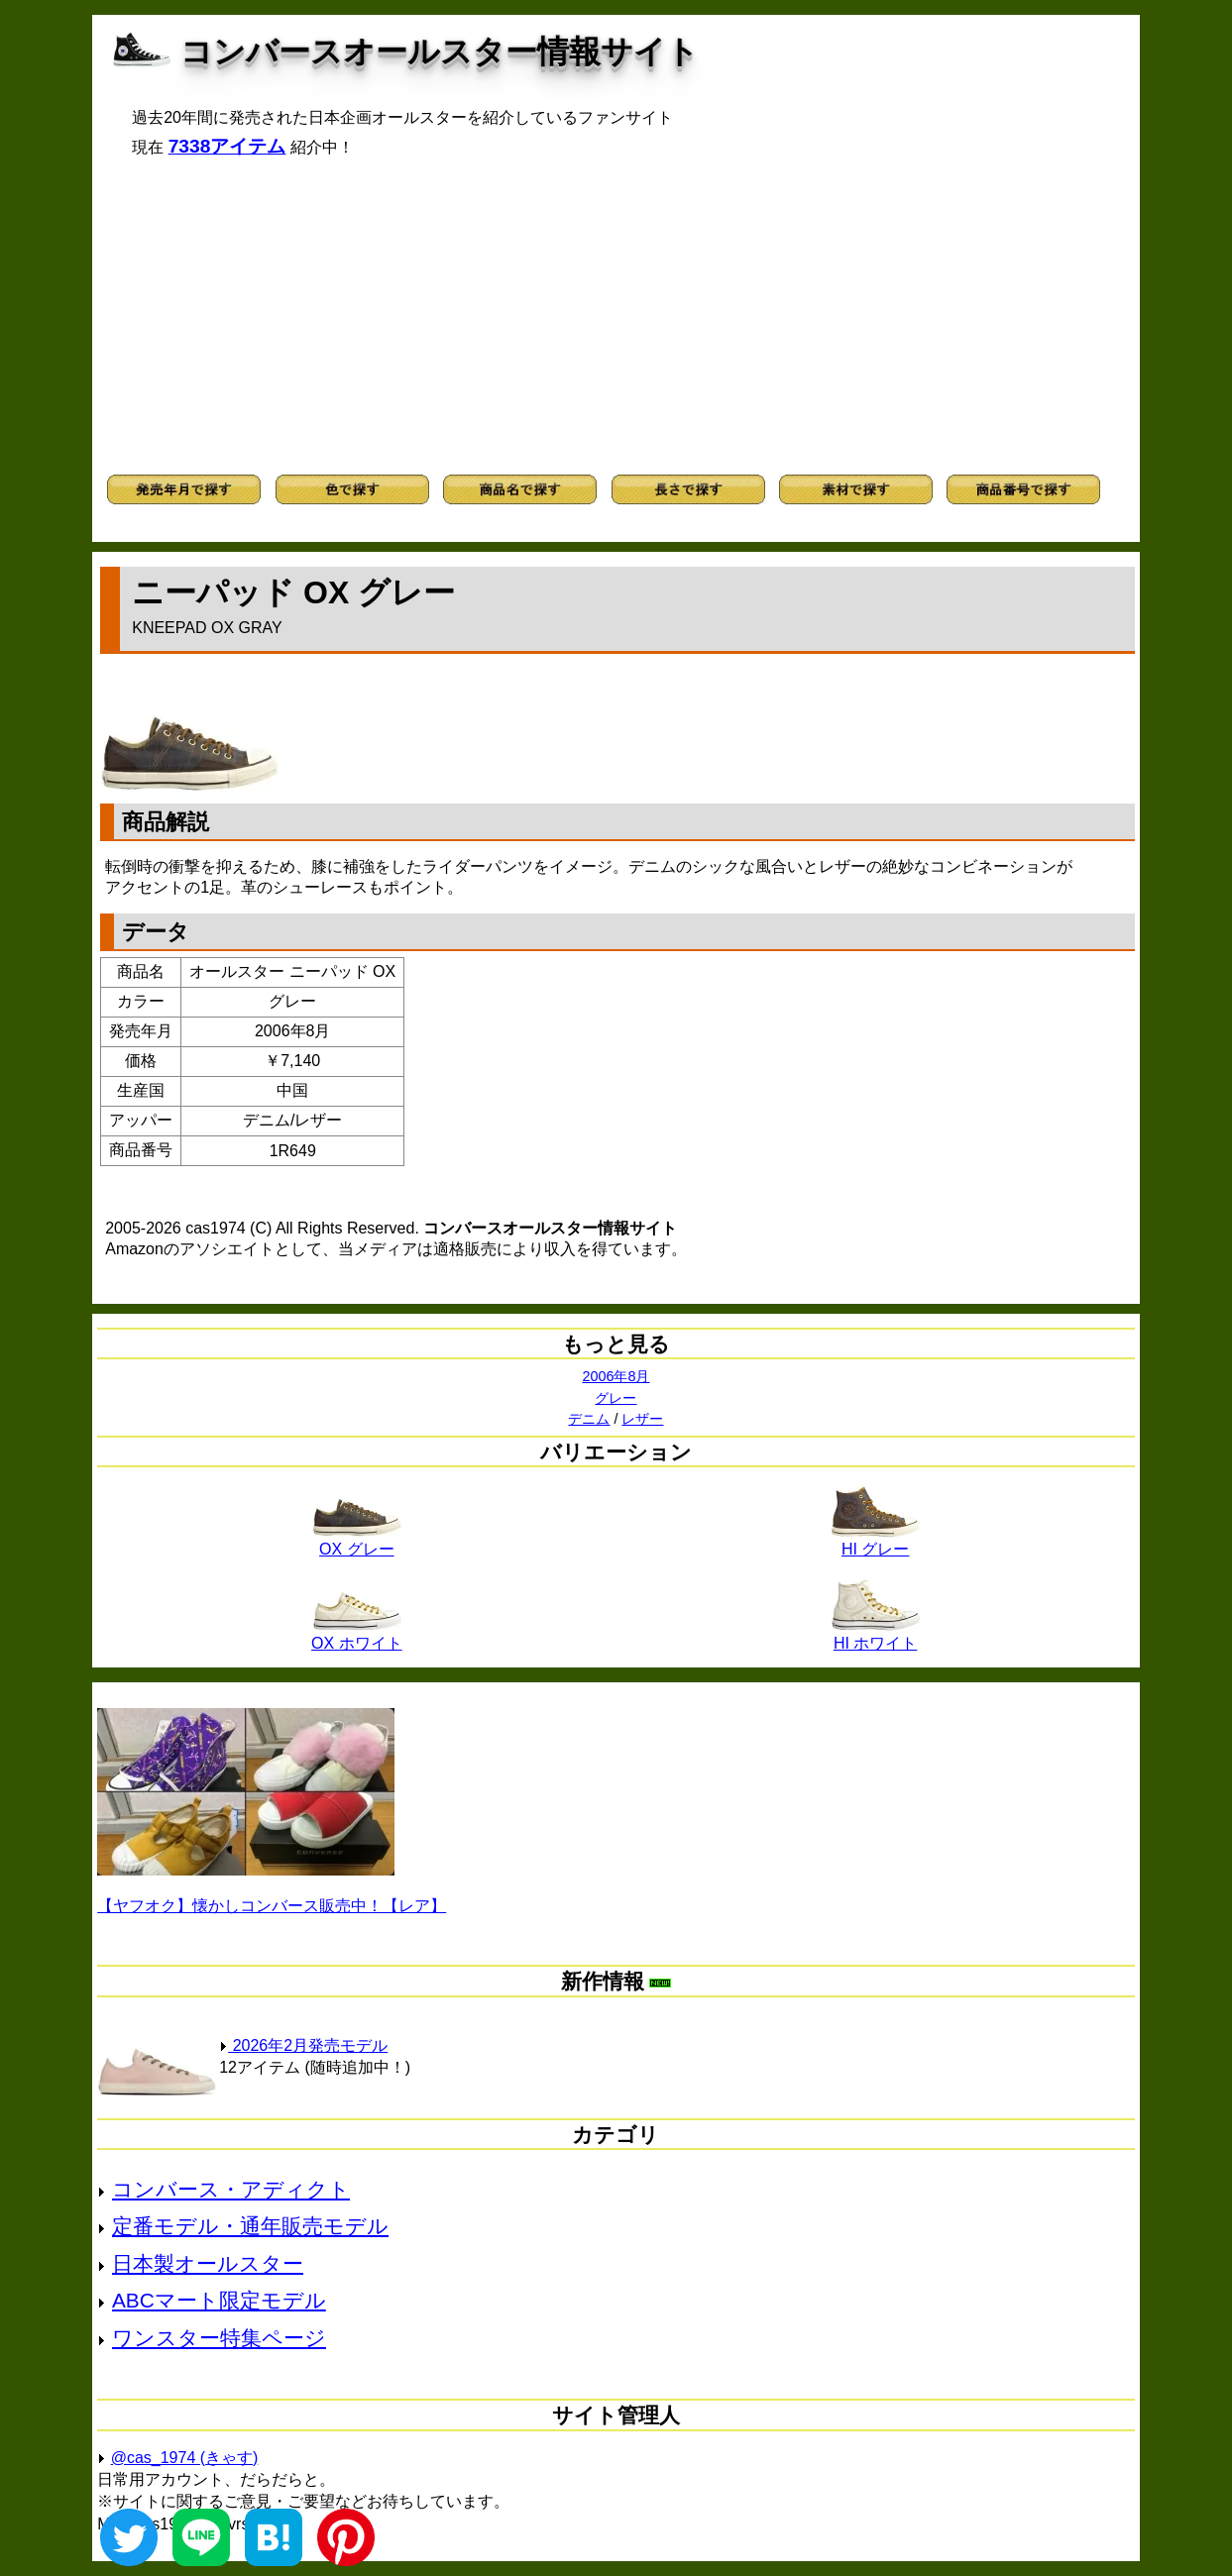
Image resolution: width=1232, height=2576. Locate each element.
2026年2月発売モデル (303, 2045)
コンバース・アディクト (231, 2189)
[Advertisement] (616, 316)
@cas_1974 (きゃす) (185, 2457)
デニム (589, 1419)
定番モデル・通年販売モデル (250, 2225)
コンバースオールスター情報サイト (439, 51)
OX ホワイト (356, 1636)
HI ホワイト (875, 1636)
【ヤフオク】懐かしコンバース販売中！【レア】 (271, 1905)
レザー (642, 1419)
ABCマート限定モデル (219, 2300)
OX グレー (356, 1541)
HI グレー (875, 1541)
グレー (615, 1398)
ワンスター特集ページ (219, 2337)
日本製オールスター (207, 2263)
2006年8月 (615, 1376)
